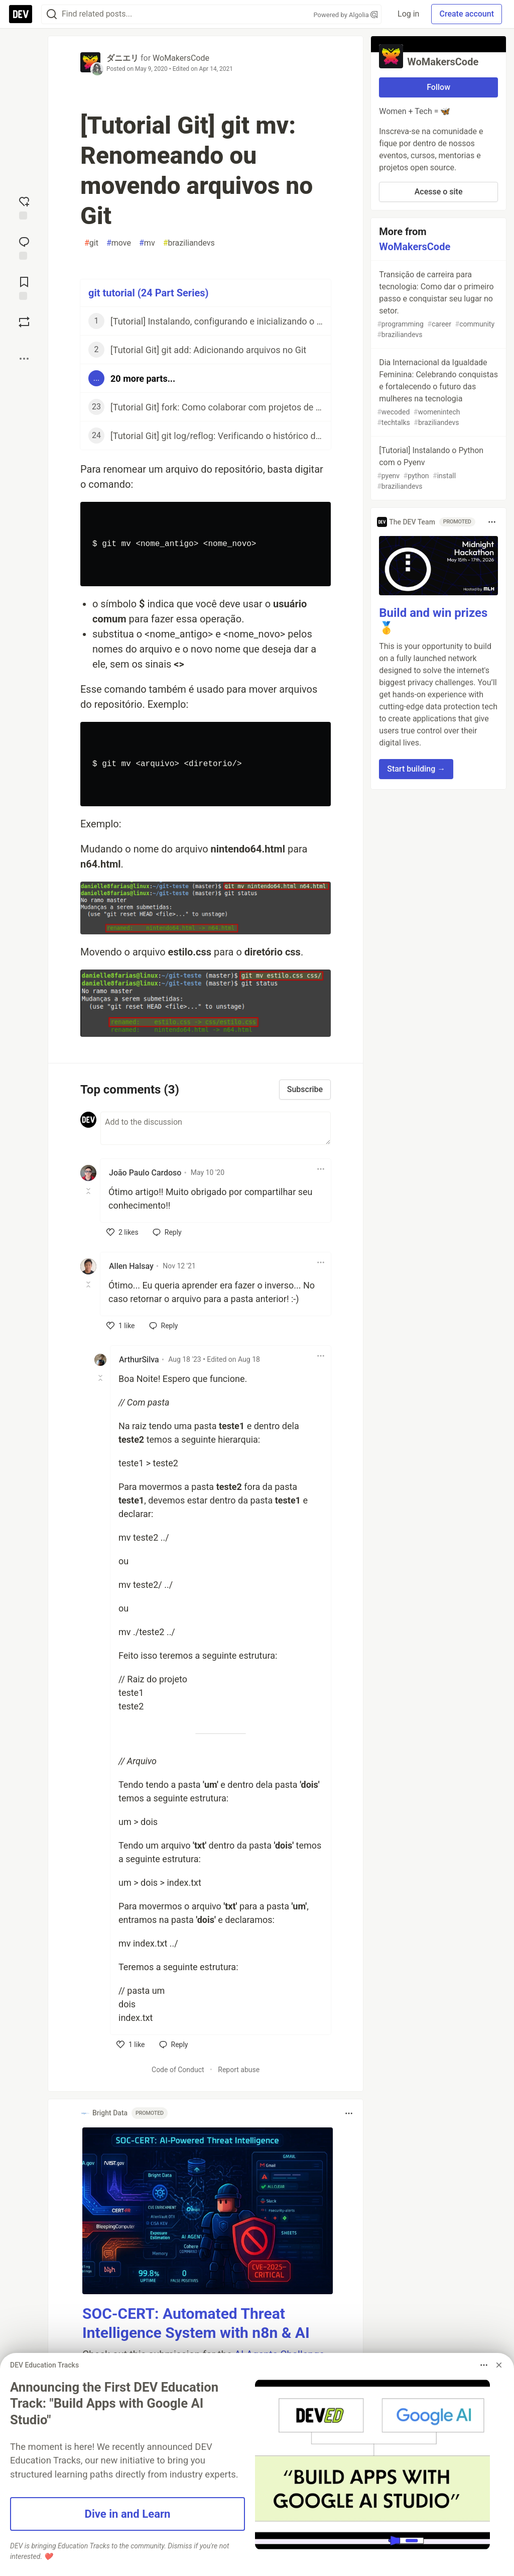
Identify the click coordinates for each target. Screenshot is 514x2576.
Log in (408, 14)
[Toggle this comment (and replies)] (89, 1191)
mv (147, 243)
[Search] (52, 14)
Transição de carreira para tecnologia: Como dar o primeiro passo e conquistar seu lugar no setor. (437, 305)
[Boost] (24, 322)
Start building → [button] (416, 769)
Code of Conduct (178, 2070)
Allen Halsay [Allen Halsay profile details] (131, 1266)
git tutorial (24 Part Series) (148, 293)
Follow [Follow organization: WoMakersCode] (438, 87)
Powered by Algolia (346, 15)
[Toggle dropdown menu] (321, 1169)
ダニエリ (122, 58)
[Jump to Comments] (24, 247)
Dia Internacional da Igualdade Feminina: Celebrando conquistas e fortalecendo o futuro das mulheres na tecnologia (437, 393)
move (118, 243)
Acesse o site (439, 191)
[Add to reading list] (24, 287)
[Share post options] (24, 359)
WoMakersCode (181, 58)
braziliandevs (189, 243)
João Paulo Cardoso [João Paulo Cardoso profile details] (145, 1172)
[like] (122, 1232)
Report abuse (239, 2070)
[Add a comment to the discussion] (215, 1128)
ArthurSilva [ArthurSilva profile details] (139, 1359)
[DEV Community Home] (20, 14)
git (91, 243)
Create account (466, 14)
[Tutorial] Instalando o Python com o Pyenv (437, 469)
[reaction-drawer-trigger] (24, 207)
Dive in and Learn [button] (128, 2513)
